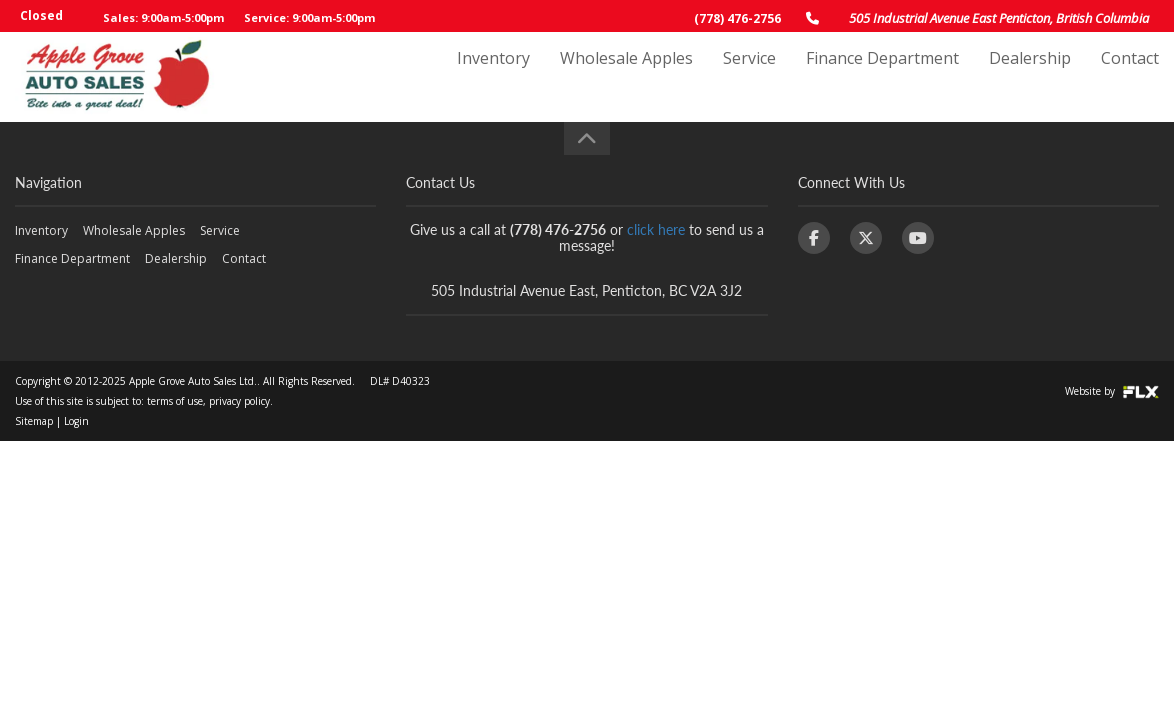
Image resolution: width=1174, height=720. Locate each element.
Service (749, 77)
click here (656, 229)
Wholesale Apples (626, 77)
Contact (1130, 77)
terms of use (175, 401)
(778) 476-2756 (737, 18)
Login (76, 421)
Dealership (1030, 77)
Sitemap (34, 421)
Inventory (493, 77)
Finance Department (882, 77)
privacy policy (239, 401)
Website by (1112, 391)
